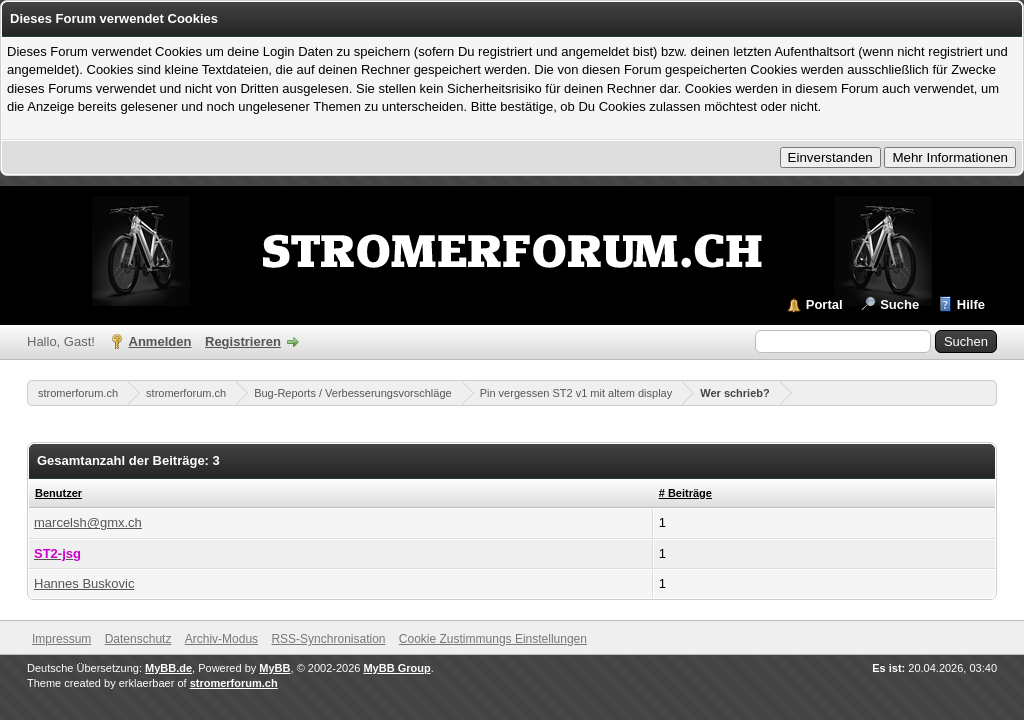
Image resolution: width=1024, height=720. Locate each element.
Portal (824, 304)
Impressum (61, 639)
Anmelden (160, 341)
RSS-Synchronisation (328, 639)
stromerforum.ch (78, 393)
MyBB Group (396, 668)
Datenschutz (138, 639)
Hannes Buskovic (84, 583)
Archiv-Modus (221, 639)
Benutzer (58, 493)
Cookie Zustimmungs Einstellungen (493, 639)
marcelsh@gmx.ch (88, 522)
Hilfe (971, 304)
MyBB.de (168, 668)
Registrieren (243, 341)
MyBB (274, 668)
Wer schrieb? (735, 393)
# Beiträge (685, 493)
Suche (899, 304)
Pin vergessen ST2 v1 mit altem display (576, 393)
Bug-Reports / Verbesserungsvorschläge (353, 393)
